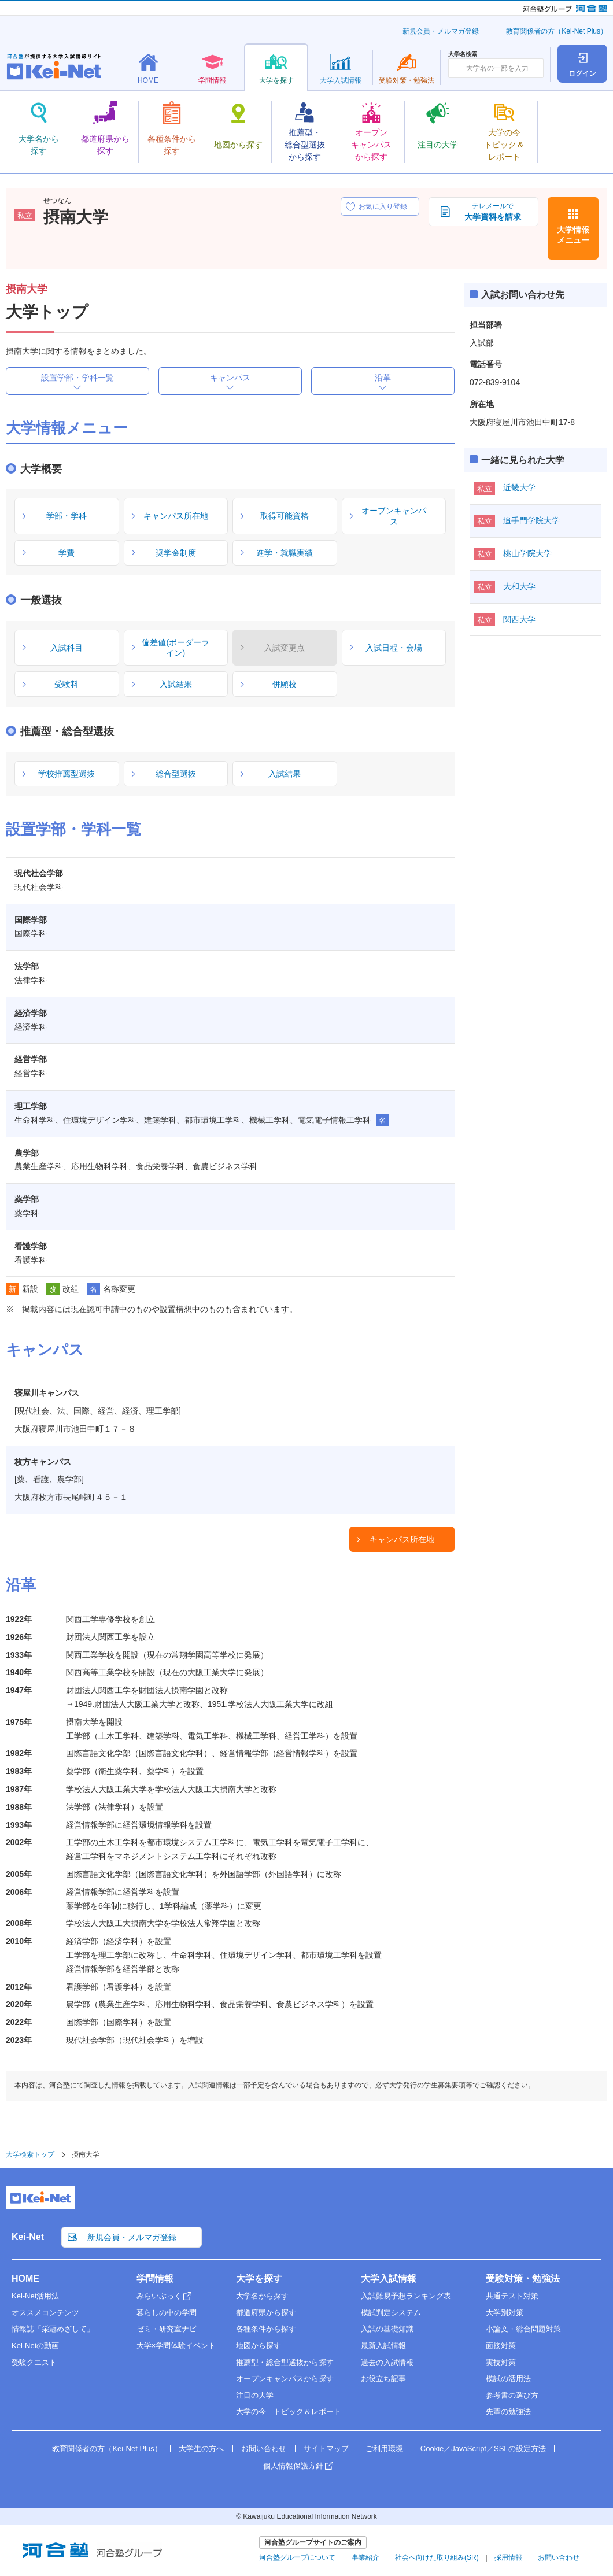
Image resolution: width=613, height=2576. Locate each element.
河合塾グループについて (297, 2557)
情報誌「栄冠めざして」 (53, 2328)
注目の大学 (255, 2395)
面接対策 (501, 2345)
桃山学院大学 (527, 553)
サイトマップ (326, 2448)
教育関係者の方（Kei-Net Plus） (556, 31)
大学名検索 (462, 54)
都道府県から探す (266, 2312)
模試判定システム (391, 2312)
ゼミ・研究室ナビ (166, 2328)
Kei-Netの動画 (35, 2345)
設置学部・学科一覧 (77, 377)
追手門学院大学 (531, 520)
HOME (25, 2278)
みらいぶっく (159, 2296)
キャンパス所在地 (402, 1539)
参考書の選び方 (512, 2395)
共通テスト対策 (512, 2296)
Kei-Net (28, 2237)
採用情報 (508, 2557)
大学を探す (259, 2278)
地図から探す (258, 2345)
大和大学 (519, 586)
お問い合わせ (263, 2448)
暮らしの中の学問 (166, 2312)
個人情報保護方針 (293, 2466)
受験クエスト (34, 2362)
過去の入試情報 (387, 2362)
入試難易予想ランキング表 (406, 2296)
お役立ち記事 (383, 2378)
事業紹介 (365, 2557)
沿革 (383, 377)
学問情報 (154, 2278)
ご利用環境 (384, 2448)
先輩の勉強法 (508, 2411)
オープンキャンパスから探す (285, 2378)
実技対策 (501, 2362)
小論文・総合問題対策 (523, 2328)
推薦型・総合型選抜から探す (285, 2362)
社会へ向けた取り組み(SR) (437, 2557)
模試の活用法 (508, 2378)
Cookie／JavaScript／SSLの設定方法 (483, 2448)
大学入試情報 (388, 2278)
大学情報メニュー (573, 235)
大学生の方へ (201, 2448)
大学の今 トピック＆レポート (288, 2411)
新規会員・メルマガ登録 (440, 31)
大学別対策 (504, 2312)
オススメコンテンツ (45, 2312)
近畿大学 (519, 487)
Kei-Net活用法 (35, 2296)
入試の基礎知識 (387, 2328)
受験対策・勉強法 (523, 2278)
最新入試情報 (383, 2345)
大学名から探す (262, 2296)
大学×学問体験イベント (176, 2345)
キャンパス (230, 377)
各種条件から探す (266, 2328)
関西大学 (519, 619)
